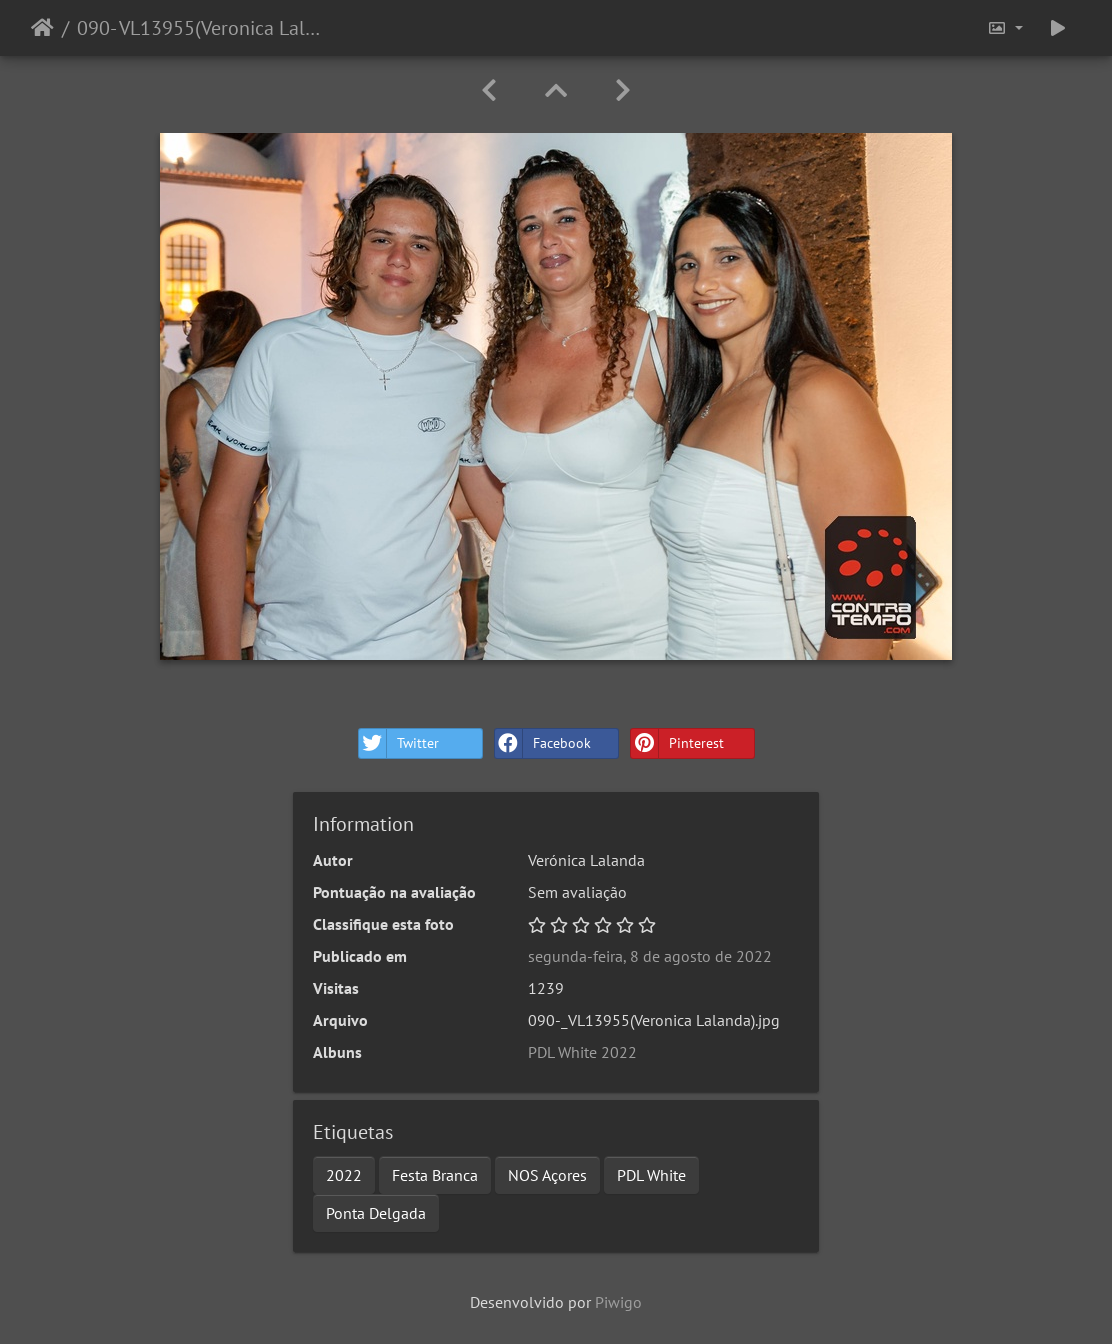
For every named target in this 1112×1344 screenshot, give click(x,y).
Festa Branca (435, 1175)
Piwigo (618, 1302)
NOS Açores (547, 1175)
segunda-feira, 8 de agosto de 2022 (650, 956)
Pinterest (677, 743)
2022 (344, 1175)
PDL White (651, 1175)
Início (42, 28)
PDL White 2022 (582, 1052)
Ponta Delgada (376, 1213)
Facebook (543, 743)
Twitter (399, 743)
